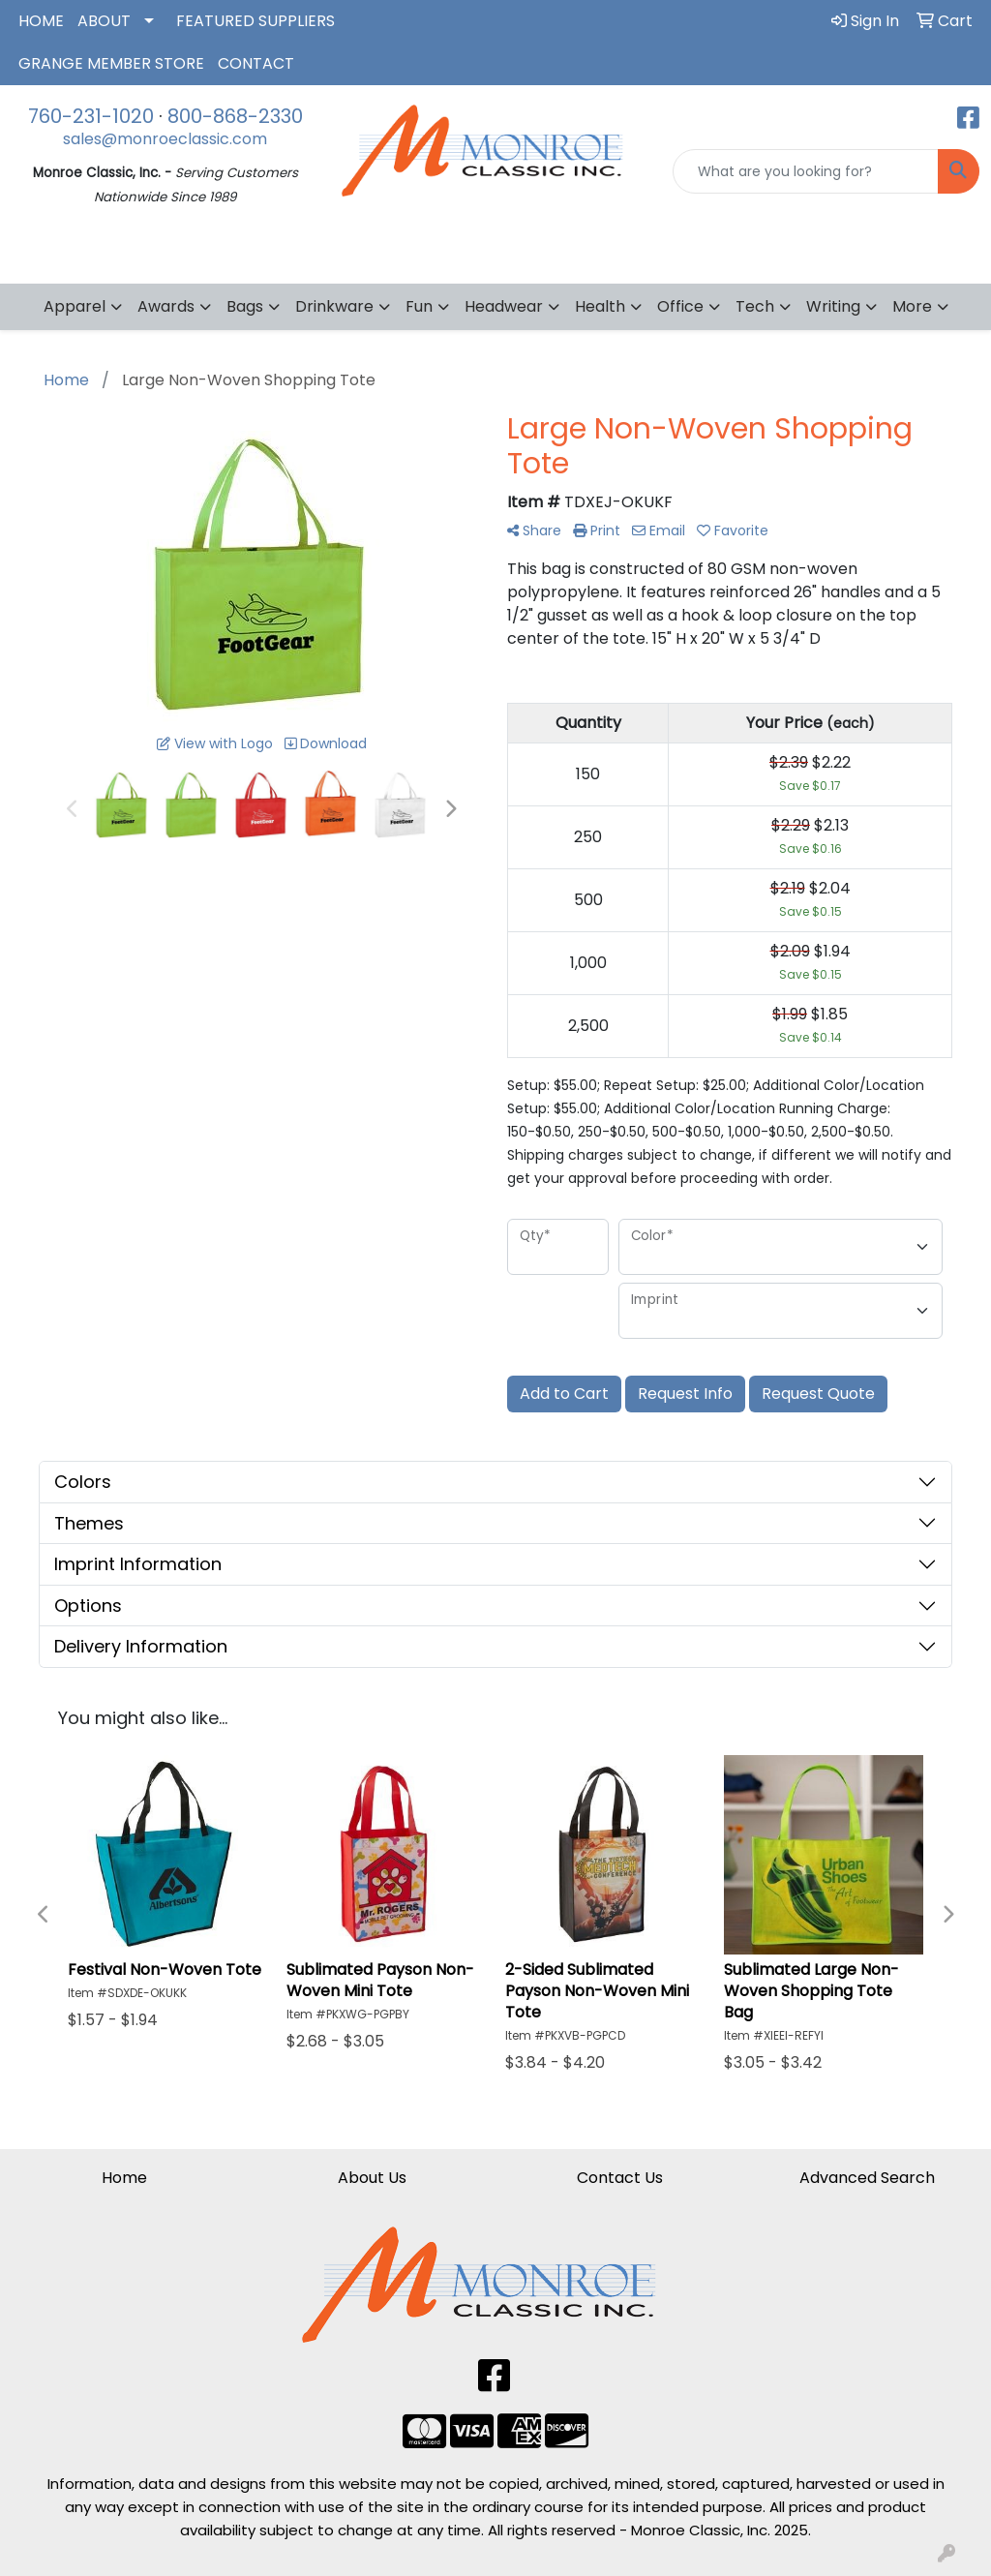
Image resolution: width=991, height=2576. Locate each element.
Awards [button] (166, 306)
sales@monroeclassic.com (165, 139)
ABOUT (104, 21)
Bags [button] (244, 306)
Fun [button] (419, 306)
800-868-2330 (235, 116)
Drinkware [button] (334, 306)
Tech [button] (755, 306)
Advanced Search (867, 2178)
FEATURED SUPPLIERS (255, 21)
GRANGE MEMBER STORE (111, 63)
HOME (41, 21)
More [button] (912, 306)
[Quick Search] (806, 171)
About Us (372, 2178)
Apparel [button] (74, 306)
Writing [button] (833, 306)
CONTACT (256, 63)
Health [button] (600, 306)
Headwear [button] (504, 306)
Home (124, 2178)
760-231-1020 (91, 116)
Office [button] (680, 306)
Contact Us (620, 2178)
